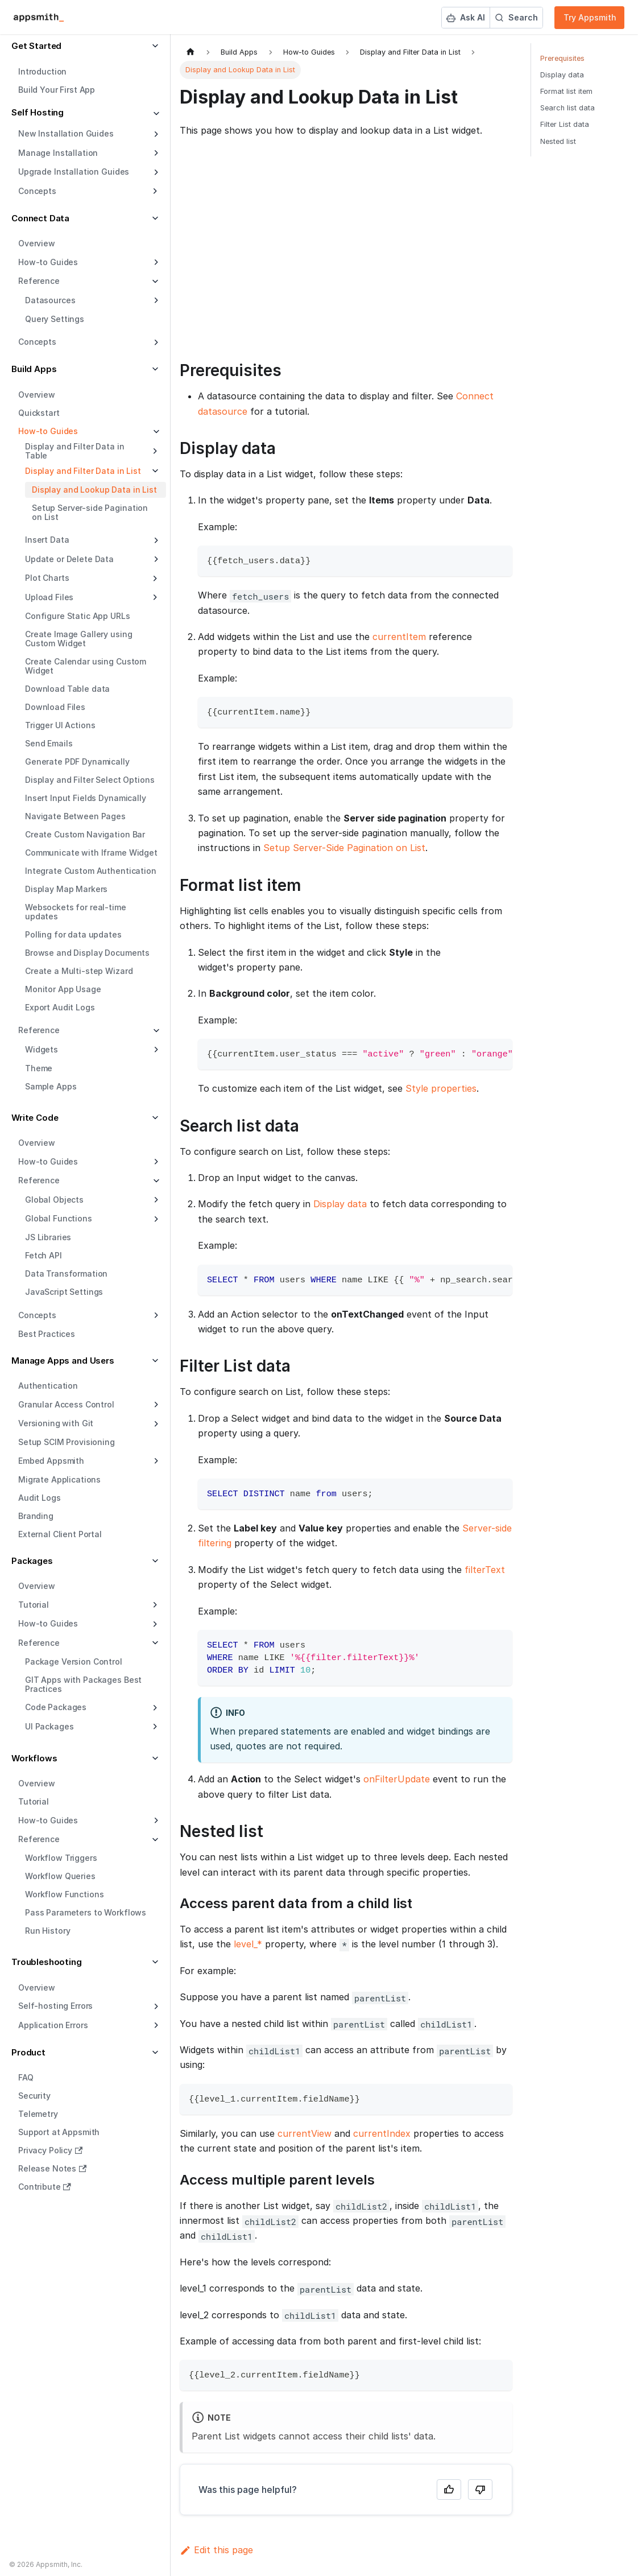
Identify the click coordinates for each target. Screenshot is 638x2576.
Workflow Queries (60, 1876)
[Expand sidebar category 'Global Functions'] (155, 1219)
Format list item (566, 91)
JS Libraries (48, 1237)
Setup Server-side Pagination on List (90, 512)
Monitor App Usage (63, 989)
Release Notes (52, 2168)
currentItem (399, 636)
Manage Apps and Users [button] (62, 1360)
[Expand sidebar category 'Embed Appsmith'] (155, 1460)
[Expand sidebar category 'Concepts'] (155, 342)
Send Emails (48, 743)
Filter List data (564, 124)
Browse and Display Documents (87, 952)
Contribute (44, 2186)
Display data (340, 1203)
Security (34, 2095)
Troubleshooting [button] (46, 1961)
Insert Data (47, 539)
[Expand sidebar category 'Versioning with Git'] (155, 1424)
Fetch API (43, 1255)
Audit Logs (39, 1497)
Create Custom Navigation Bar (85, 834)
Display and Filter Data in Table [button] (74, 450)
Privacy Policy (50, 2150)
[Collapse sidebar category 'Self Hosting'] (155, 114)
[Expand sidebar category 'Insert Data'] (155, 540)
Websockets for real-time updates (75, 911)
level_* (248, 1944)
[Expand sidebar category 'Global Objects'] (155, 1199)
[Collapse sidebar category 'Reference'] (155, 1030)
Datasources (50, 300)
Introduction (42, 71)
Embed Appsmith (51, 1460)
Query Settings (54, 319)
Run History (47, 1930)
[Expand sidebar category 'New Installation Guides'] (155, 134)
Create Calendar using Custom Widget (85, 666)
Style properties (441, 1088)
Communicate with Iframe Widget (91, 852)
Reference (39, 1030)
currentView (304, 2133)
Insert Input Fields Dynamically (85, 798)
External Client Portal (60, 1534)
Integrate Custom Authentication (90, 871)
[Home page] (190, 52)
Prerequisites (562, 58)
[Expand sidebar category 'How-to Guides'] (155, 262)
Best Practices (46, 1334)
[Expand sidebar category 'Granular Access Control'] (155, 1404)
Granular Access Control (66, 1404)
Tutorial (33, 1801)
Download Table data (67, 688)
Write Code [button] (35, 1117)
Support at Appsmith (59, 2132)
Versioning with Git (55, 1423)
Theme (38, 1068)
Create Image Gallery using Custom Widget (78, 638)
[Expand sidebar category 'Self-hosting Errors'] (155, 2006)
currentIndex (382, 2133)
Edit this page (216, 2550)
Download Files (55, 707)
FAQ (26, 2077)
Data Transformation (66, 1273)
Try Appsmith (590, 17)
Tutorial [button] (33, 1604)
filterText (485, 1569)
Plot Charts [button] (47, 578)
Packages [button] (32, 1560)
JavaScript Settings (64, 1292)
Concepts (37, 341)
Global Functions (58, 1218)
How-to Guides (48, 262)
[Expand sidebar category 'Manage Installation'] (155, 153)
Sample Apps (50, 1086)
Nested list (558, 141)
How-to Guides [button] (48, 1623)
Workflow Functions (64, 1894)
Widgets (41, 1049)
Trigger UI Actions (60, 725)
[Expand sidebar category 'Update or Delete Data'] (155, 559)
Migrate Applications (59, 1479)
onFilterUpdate (396, 1779)
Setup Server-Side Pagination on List (344, 847)
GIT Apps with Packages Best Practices (83, 1684)
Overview (36, 243)
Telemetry (38, 2114)
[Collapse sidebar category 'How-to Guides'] (155, 431)
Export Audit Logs (60, 1007)
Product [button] (28, 2052)
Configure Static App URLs (77, 616)
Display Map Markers (66, 889)
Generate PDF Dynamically (77, 761)
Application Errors (53, 2025)
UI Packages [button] (49, 1726)
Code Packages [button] (55, 1707)
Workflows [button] (34, 1758)
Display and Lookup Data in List (94, 489)
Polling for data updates (73, 934)
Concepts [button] (37, 191)
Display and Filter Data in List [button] (83, 471)
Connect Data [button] (40, 218)
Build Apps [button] (34, 369)
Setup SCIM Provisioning (66, 1442)
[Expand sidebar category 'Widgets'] (155, 1049)
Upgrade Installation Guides (73, 171)
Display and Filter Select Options (89, 780)
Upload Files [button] (49, 597)
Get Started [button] (36, 45)
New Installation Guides (66, 133)
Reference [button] (39, 281)
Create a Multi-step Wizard (78, 971)
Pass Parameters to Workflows (85, 1912)
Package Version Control (73, 1661)
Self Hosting (37, 112)
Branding (35, 1516)
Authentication (48, 1385)
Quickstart (39, 413)
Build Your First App (56, 89)
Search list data (567, 108)
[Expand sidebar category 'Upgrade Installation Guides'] (155, 172)
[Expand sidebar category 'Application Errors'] (155, 2025)
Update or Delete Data (69, 559)
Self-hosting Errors (55, 2006)
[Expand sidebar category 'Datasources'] (155, 300)
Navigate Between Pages (75, 816)
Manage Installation (58, 153)
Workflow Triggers (61, 1858)
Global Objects (54, 1199)
